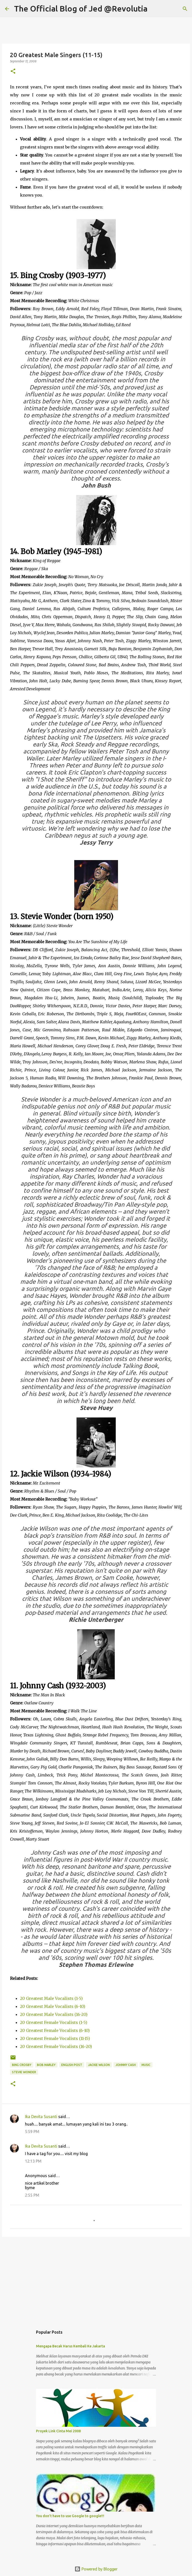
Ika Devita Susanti (41, 2116)
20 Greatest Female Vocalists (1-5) (53, 2022)
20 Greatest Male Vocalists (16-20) (54, 2014)
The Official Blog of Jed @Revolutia (81, 8)
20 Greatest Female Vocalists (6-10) (55, 2030)
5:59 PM (32, 2131)
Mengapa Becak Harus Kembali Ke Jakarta (70, 2346)
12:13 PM (33, 2161)
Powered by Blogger (96, 2569)
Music (146, 2064)
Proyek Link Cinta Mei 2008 (58, 2431)
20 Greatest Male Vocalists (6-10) (52, 2006)
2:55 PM (32, 2195)
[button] (13, 71)
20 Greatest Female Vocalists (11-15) (55, 2038)
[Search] (155, 9)
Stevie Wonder (24, 2072)
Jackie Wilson (99, 2064)
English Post (71, 2064)
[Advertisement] (96, 2279)
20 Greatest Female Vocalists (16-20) (56, 2046)
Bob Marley (46, 2064)
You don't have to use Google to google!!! (70, 2516)
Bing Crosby (21, 2064)
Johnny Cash (126, 2064)
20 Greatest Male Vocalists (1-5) (51, 1998)
